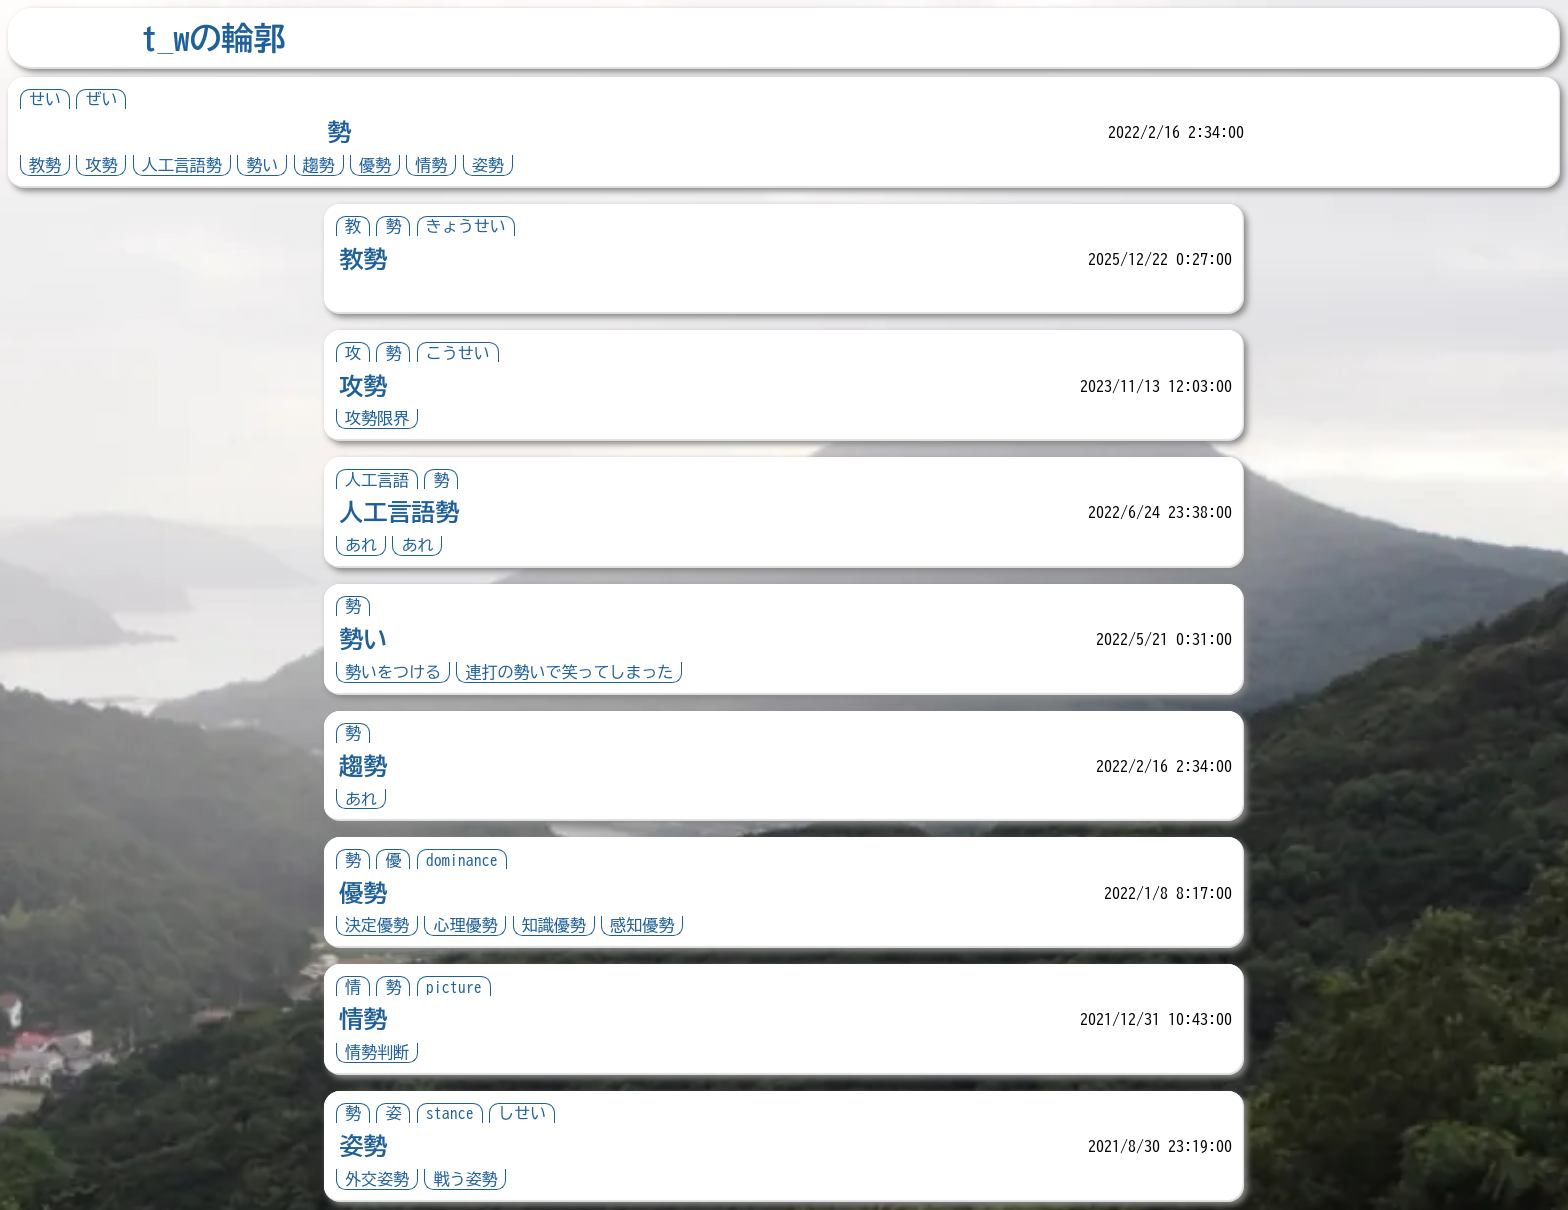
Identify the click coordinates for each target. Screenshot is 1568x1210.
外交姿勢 (377, 1179)
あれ (361, 545)
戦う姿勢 (465, 1179)
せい (45, 99)
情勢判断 (377, 1052)
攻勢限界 (377, 418)
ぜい (101, 99)
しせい (522, 1113)
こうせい (458, 353)
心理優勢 (465, 925)
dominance (462, 860)
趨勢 (319, 165)
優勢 (375, 165)
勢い (262, 165)
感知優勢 (642, 925)
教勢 (45, 165)
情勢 (431, 165)
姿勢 (488, 165)
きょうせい (466, 226)
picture (454, 987)
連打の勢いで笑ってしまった (569, 672)
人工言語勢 (182, 165)
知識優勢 (554, 925)
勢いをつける (393, 672)
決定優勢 (377, 925)
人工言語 (377, 480)
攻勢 (101, 165)
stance (450, 1113)
